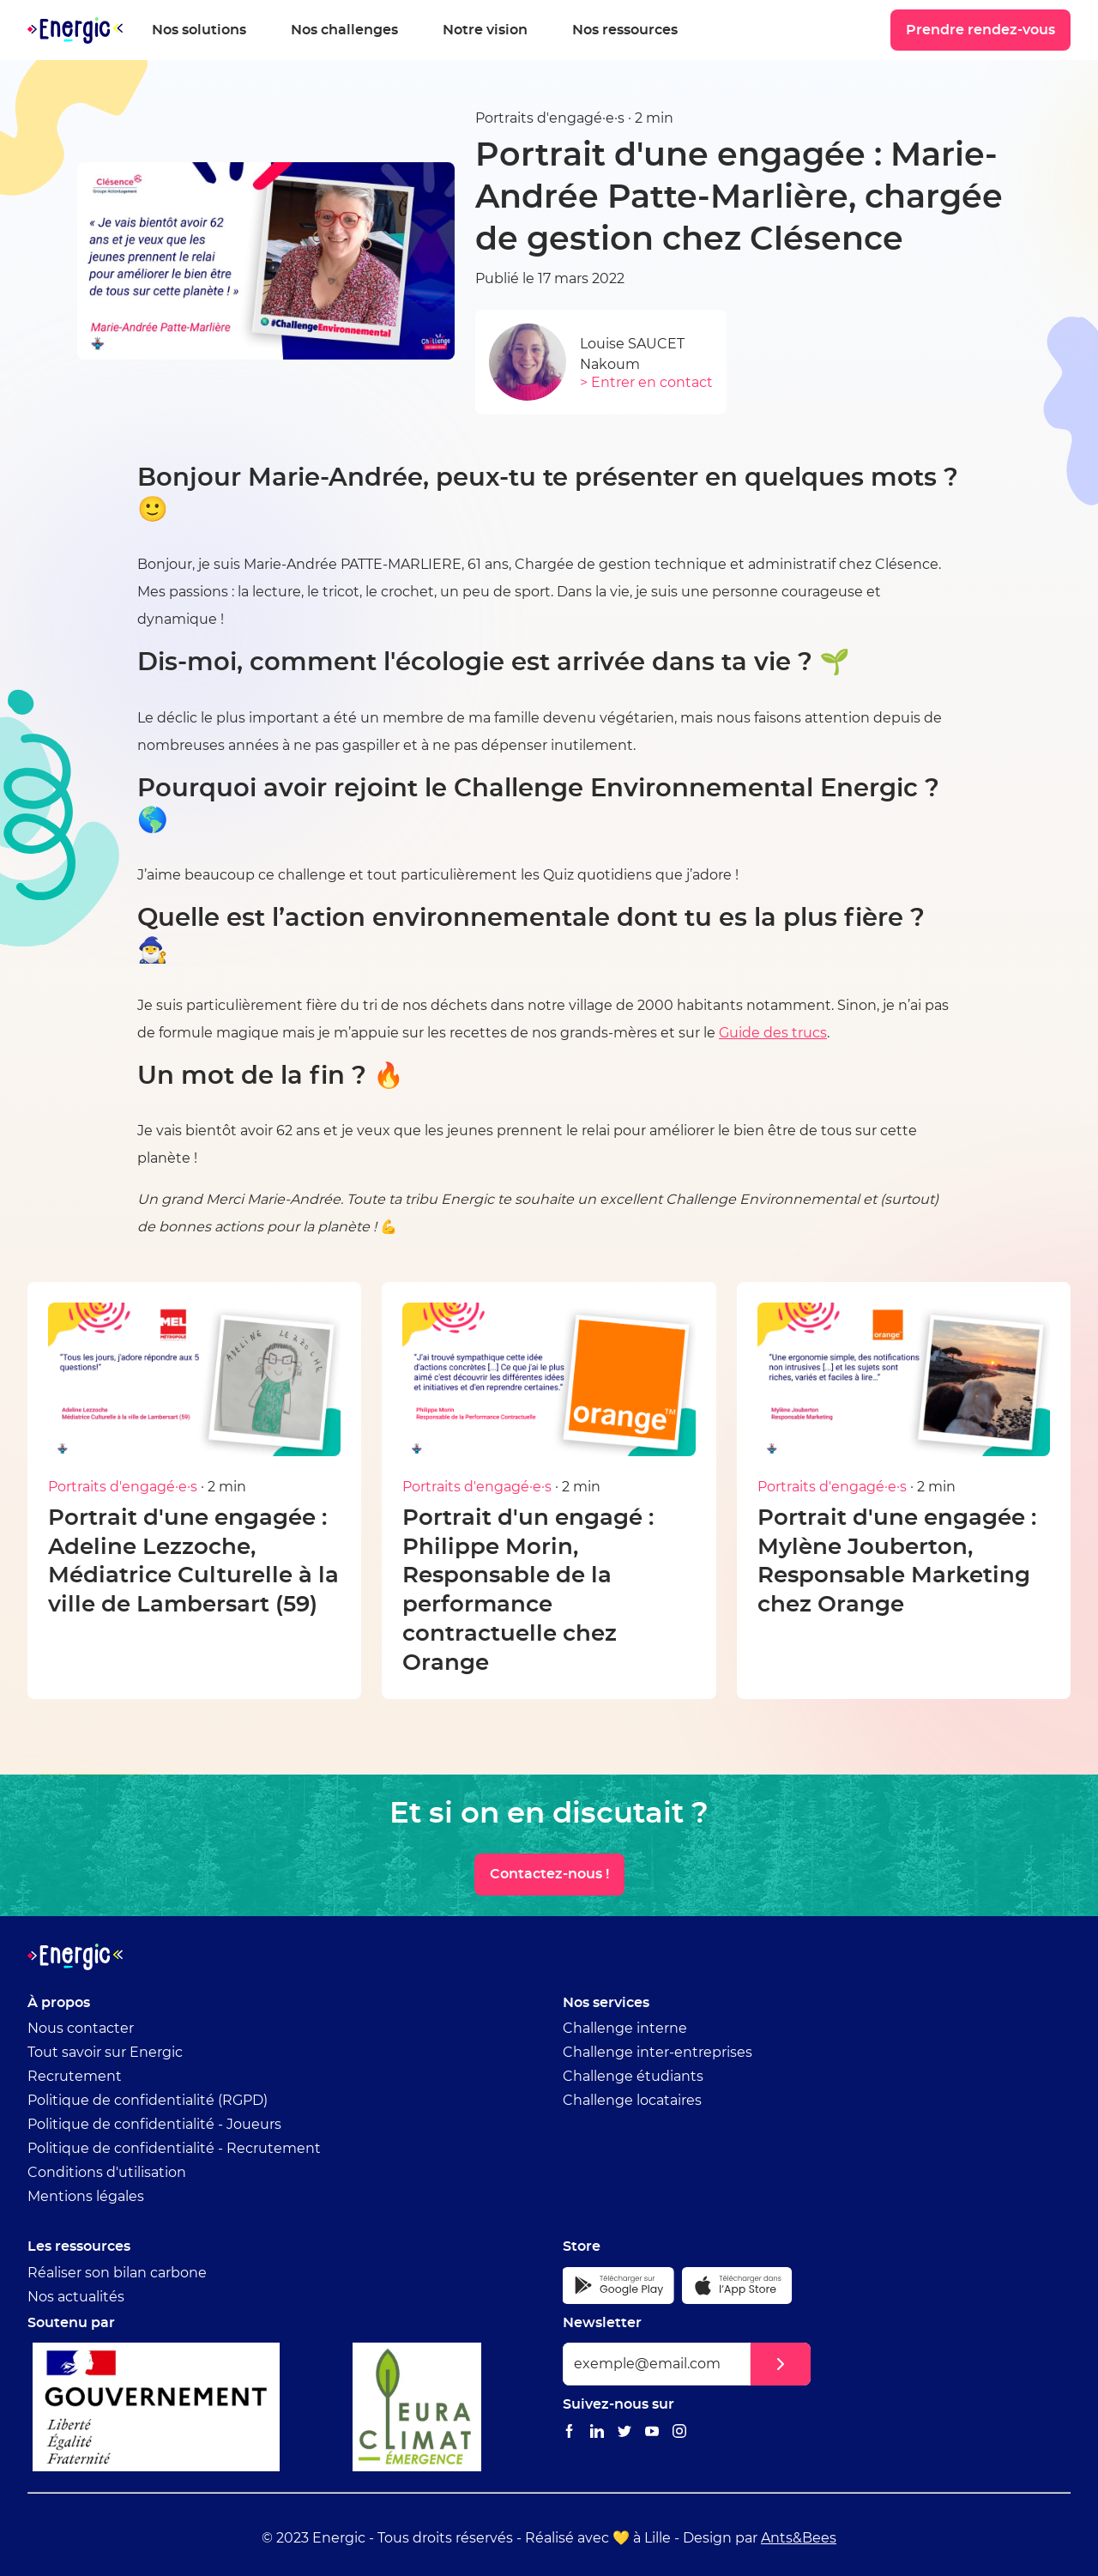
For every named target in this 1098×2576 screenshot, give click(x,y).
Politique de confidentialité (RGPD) (147, 2100)
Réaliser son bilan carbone (117, 2273)
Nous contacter (80, 2028)
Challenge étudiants (633, 2076)
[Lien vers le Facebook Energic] (569, 2432)
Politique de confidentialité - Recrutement (174, 2149)
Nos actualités (75, 2297)
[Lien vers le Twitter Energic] (624, 2432)
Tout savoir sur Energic (105, 2052)
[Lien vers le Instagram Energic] (679, 2432)
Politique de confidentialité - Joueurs (154, 2125)
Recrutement (74, 2076)
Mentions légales (85, 2197)
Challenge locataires (632, 2100)
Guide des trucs (773, 1033)
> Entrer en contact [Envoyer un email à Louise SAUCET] (646, 383)
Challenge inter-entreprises (657, 2052)
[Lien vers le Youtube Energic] (652, 2432)
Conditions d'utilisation (106, 2173)
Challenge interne (625, 2028)
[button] (781, 2364)
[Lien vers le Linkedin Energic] (597, 2432)
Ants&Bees (798, 2538)
